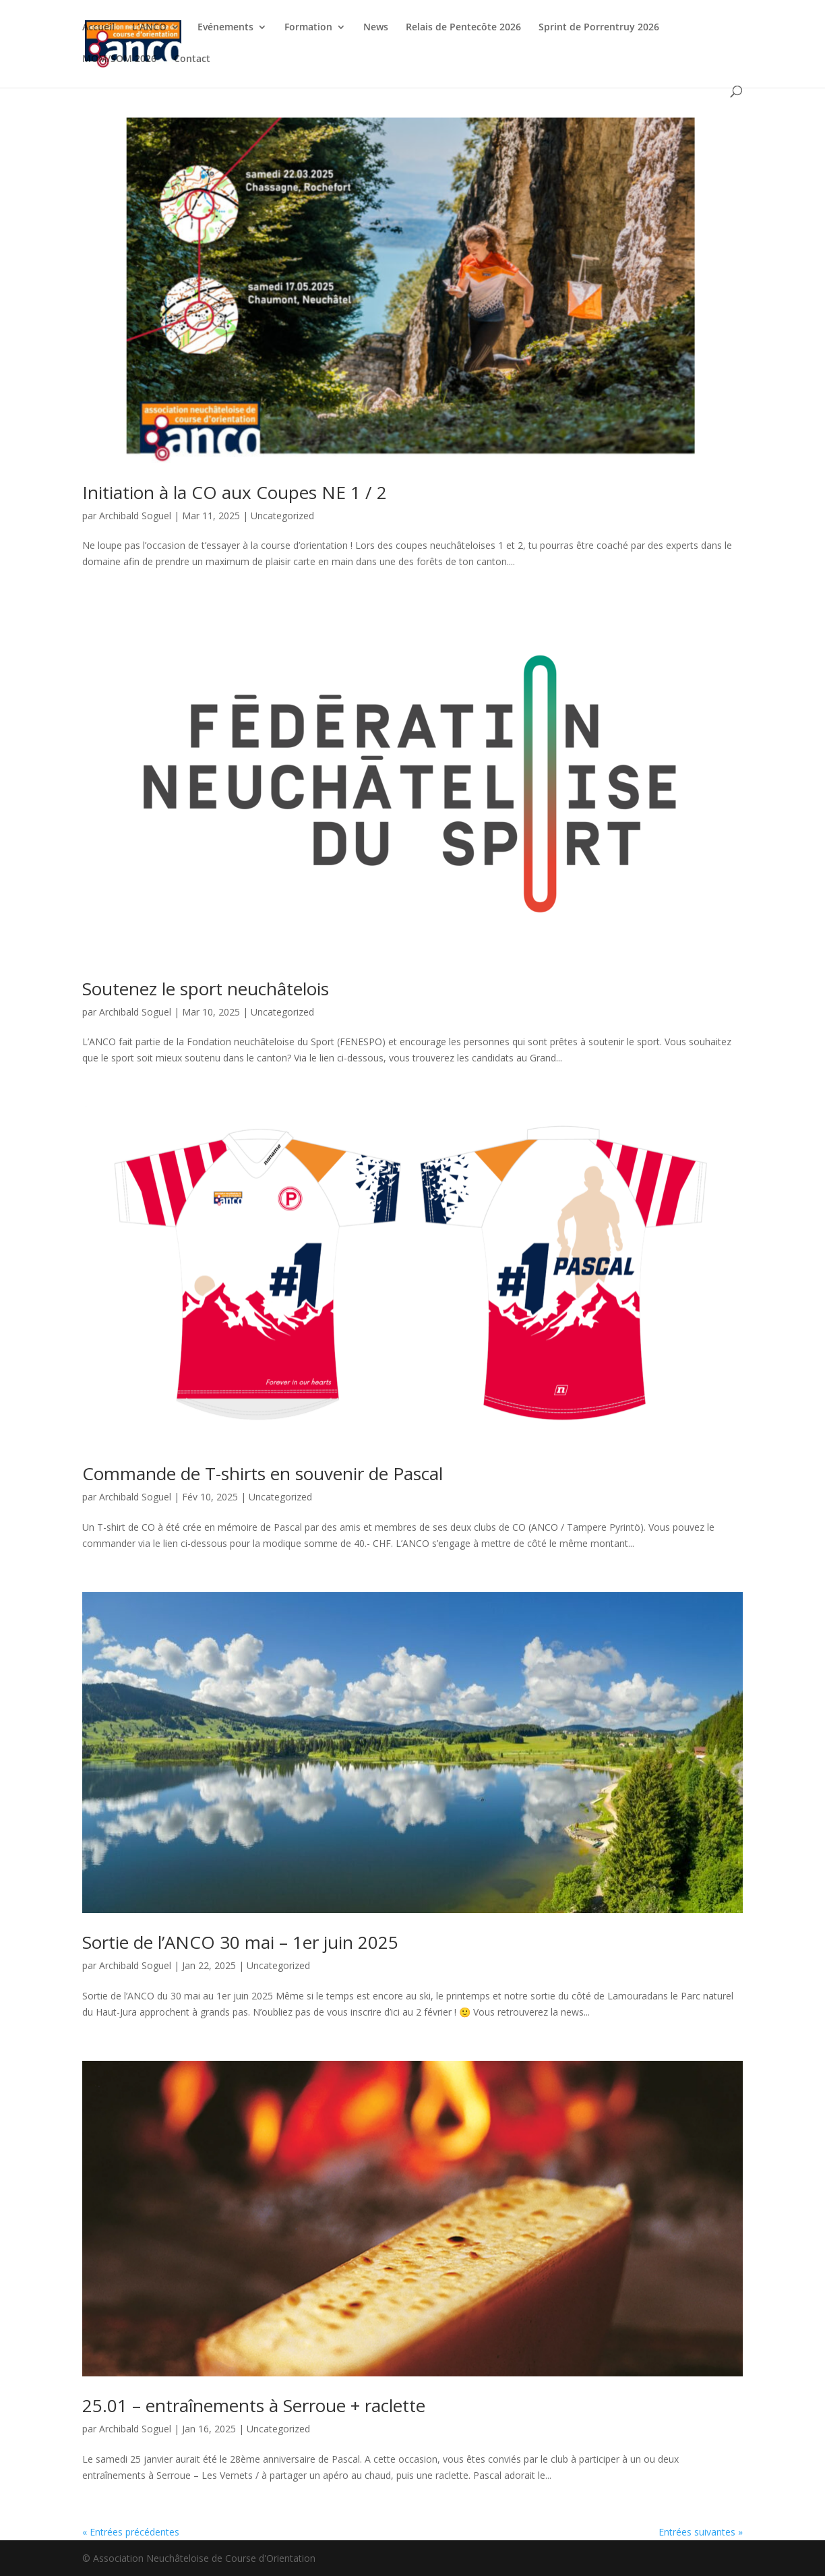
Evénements (225, 27)
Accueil (98, 27)
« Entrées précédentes (130, 2531)
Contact (192, 59)
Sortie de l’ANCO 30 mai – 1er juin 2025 (240, 1942)
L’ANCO (149, 27)
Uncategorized (282, 515)
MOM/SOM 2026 (119, 59)
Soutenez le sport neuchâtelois (205, 988)
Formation (308, 27)
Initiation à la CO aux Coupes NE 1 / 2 (234, 492)
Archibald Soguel (135, 515)
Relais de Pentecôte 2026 (463, 27)
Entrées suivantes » (701, 2531)
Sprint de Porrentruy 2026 (599, 27)
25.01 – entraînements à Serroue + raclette (253, 2405)
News (375, 27)
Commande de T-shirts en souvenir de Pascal (262, 1473)
